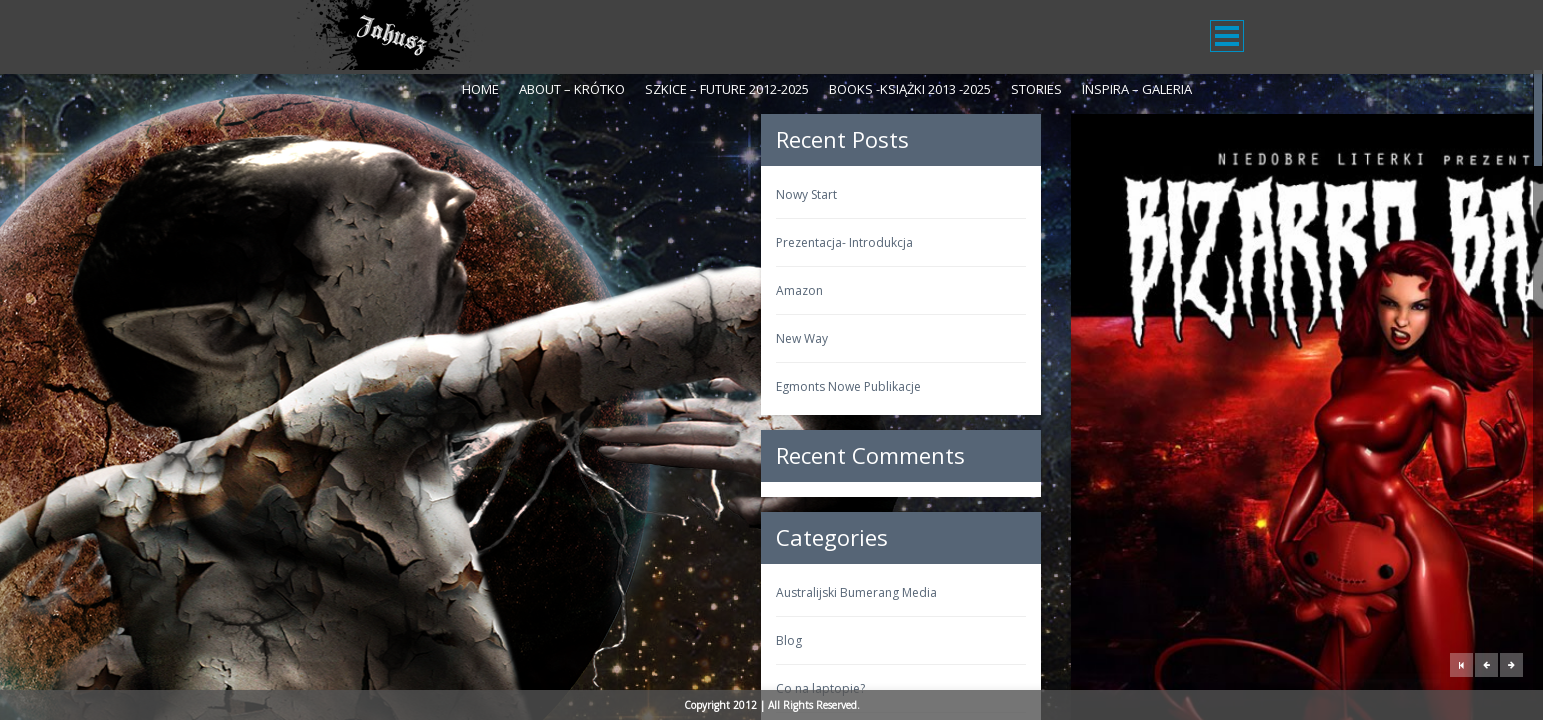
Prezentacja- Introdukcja (375, 242)
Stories (1036, 89)
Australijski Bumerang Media (387, 592)
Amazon (330, 290)
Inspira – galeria (1137, 89)
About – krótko (572, 89)
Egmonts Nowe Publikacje (379, 386)
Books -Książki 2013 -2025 (910, 89)
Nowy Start (337, 194)
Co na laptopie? (351, 688)
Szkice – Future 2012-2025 (727, 89)
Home (480, 89)
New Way (333, 338)
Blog (320, 640)
